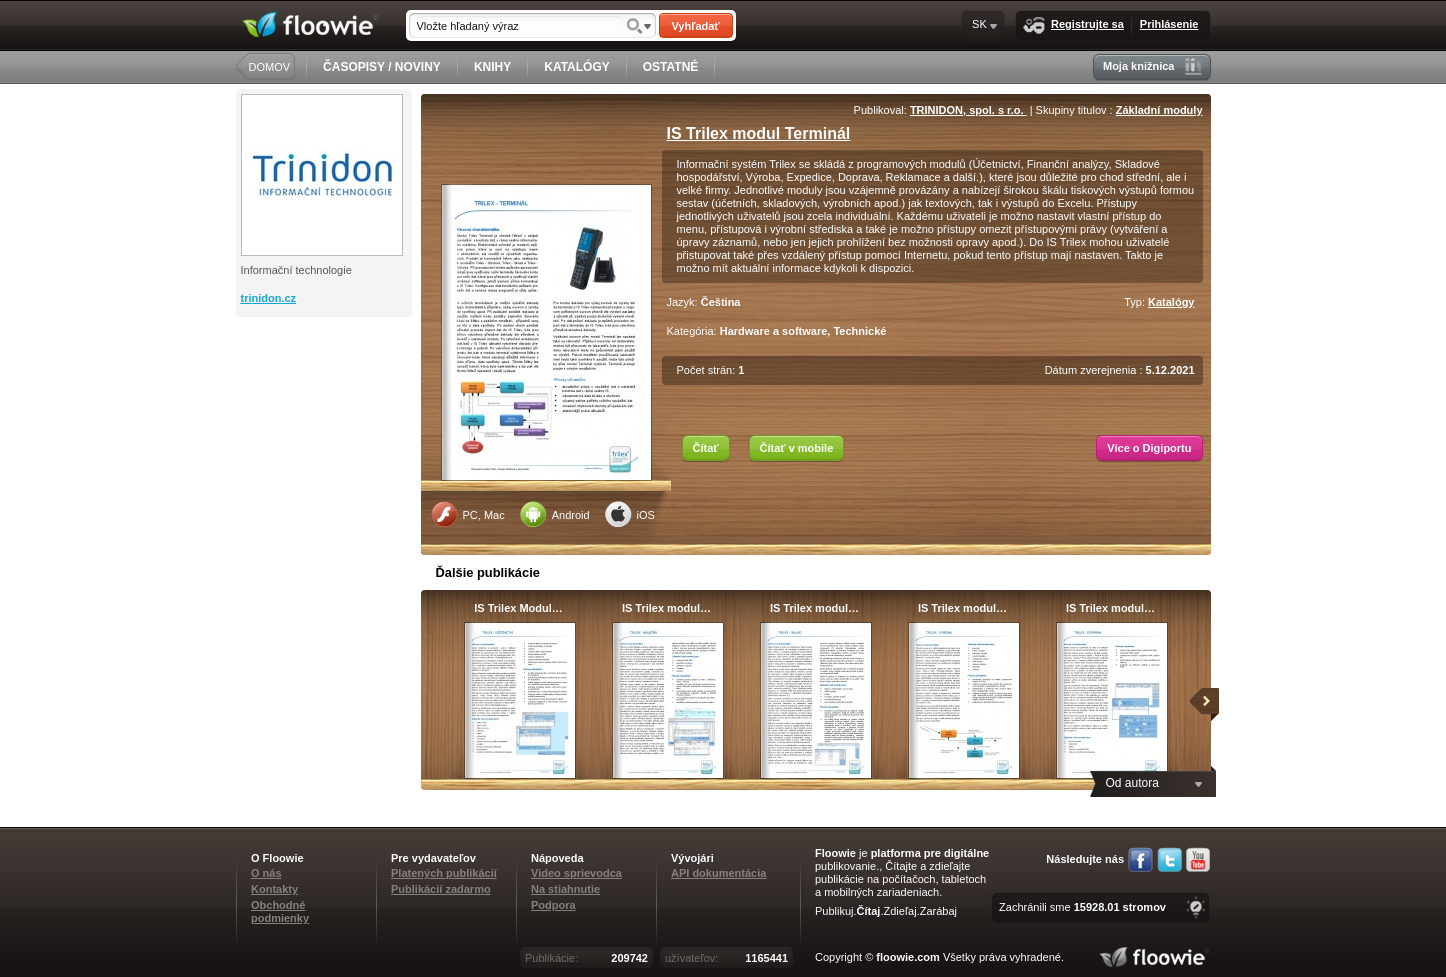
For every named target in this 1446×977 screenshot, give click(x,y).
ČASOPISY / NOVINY (382, 67)
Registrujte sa (1073, 25)
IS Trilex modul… (666, 608)
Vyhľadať (695, 26)
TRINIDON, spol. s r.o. (968, 110)
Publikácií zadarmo (441, 889)
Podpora (553, 905)
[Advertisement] (326, 397)
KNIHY (492, 67)
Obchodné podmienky (280, 911)
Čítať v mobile (797, 448)
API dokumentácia (718, 873)
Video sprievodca (576, 873)
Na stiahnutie (565, 889)
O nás (266, 873)
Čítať (706, 448)
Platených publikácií (444, 873)
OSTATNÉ (671, 67)
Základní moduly (1159, 110)
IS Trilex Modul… (518, 608)
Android (555, 514)
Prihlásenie (1169, 24)
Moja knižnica (1152, 66)
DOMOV (270, 67)
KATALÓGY (577, 67)
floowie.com (908, 957)
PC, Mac (468, 514)
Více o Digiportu (1149, 448)
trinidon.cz (269, 298)
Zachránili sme (1082, 907)
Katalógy (1171, 302)
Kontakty (274, 889)
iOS (630, 514)
